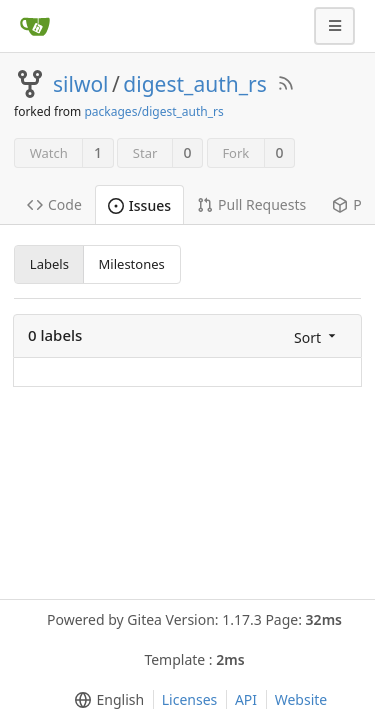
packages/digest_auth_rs (153, 111)
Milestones (132, 264)
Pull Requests (251, 204)
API (246, 699)
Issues (139, 205)
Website (301, 699)
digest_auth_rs (194, 84)
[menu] (316, 336)
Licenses (190, 699)
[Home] (35, 26)
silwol (81, 84)
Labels (49, 264)
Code (54, 204)
